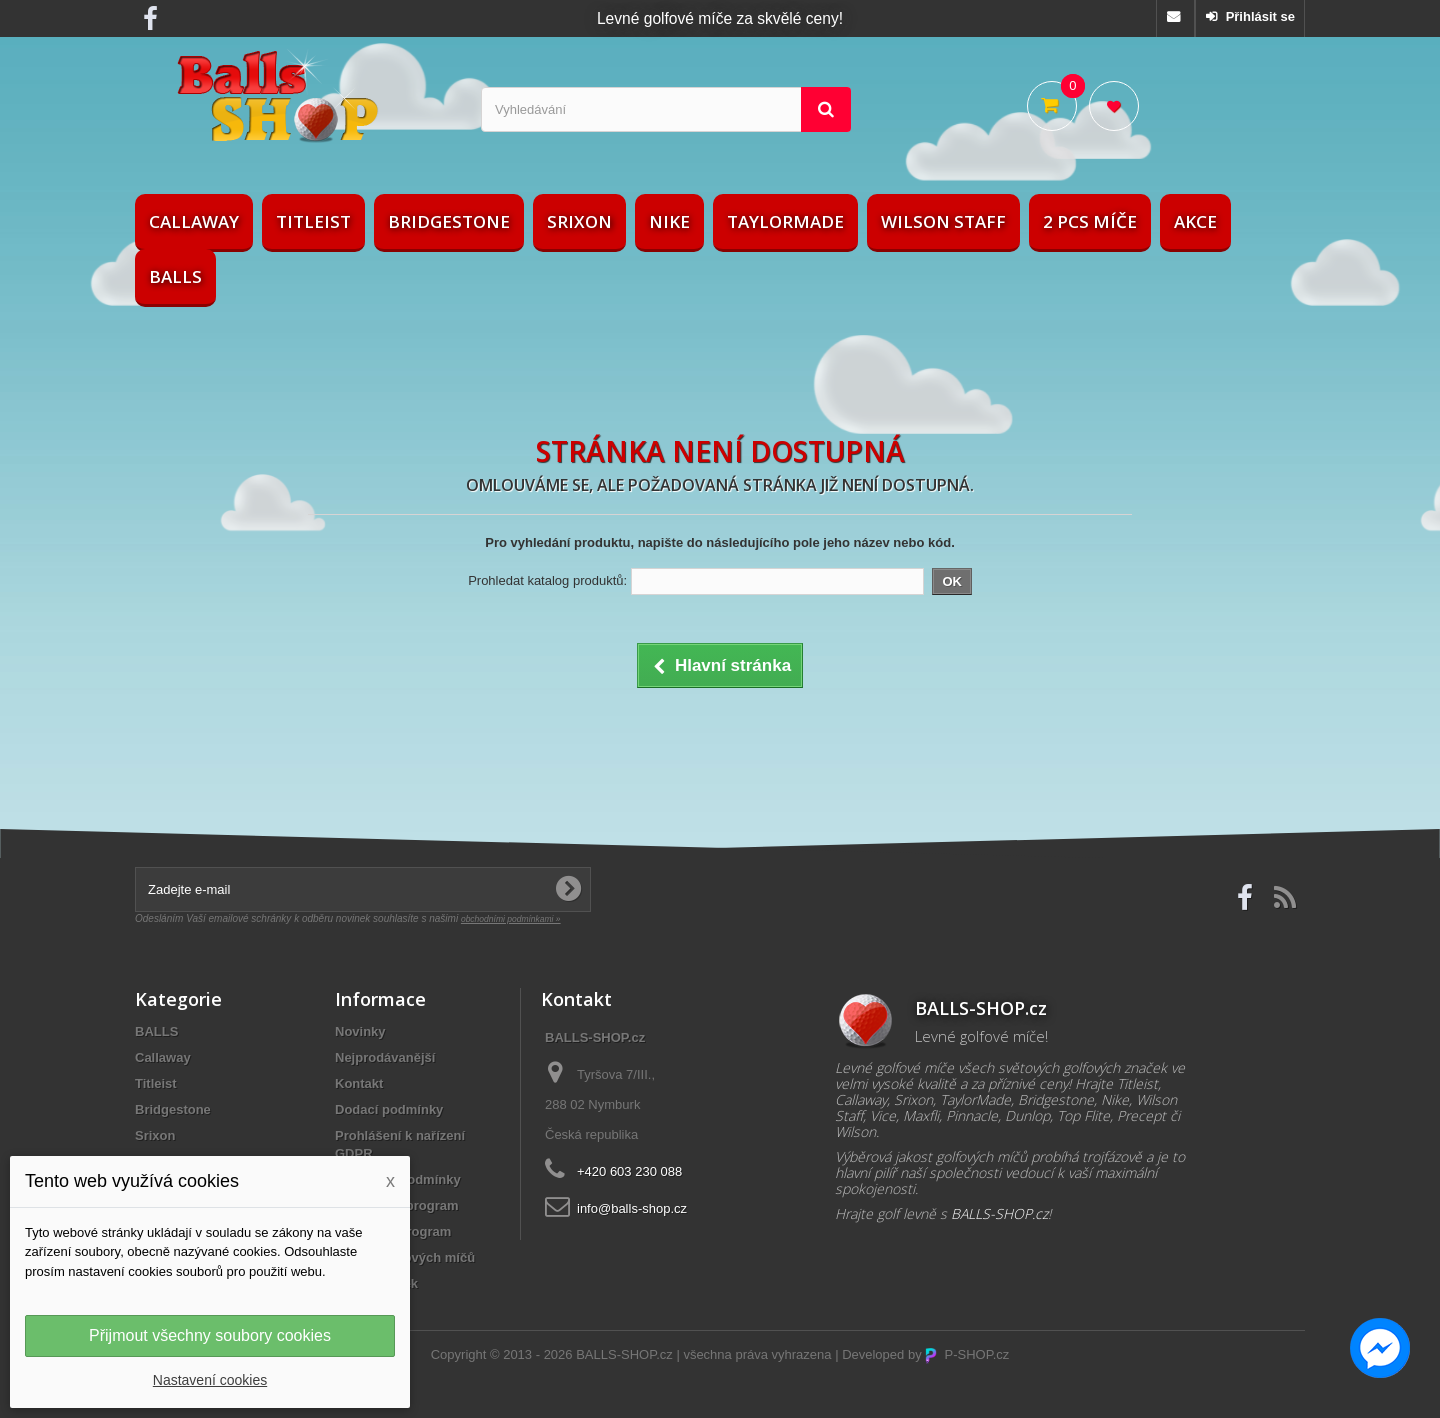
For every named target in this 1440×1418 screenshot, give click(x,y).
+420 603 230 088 (629, 1171)
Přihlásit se (1258, 16)
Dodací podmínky (389, 1109)
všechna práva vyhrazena (757, 1354)
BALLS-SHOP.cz (624, 1354)
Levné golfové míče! (981, 1036)
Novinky (360, 1031)
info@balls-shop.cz (632, 1208)
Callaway (194, 221)
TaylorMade (785, 221)
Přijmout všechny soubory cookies (210, 1335)
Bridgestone (449, 221)
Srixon (579, 221)
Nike (669, 221)
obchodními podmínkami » (511, 919)
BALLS (175, 276)
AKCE (1195, 221)
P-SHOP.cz (967, 1354)
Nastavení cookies (210, 1380)
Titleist (313, 221)
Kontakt (359, 1083)
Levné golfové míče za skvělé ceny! (720, 18)
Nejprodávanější (385, 1057)
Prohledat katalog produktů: (547, 580)
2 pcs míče (1090, 221)
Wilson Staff (943, 221)
